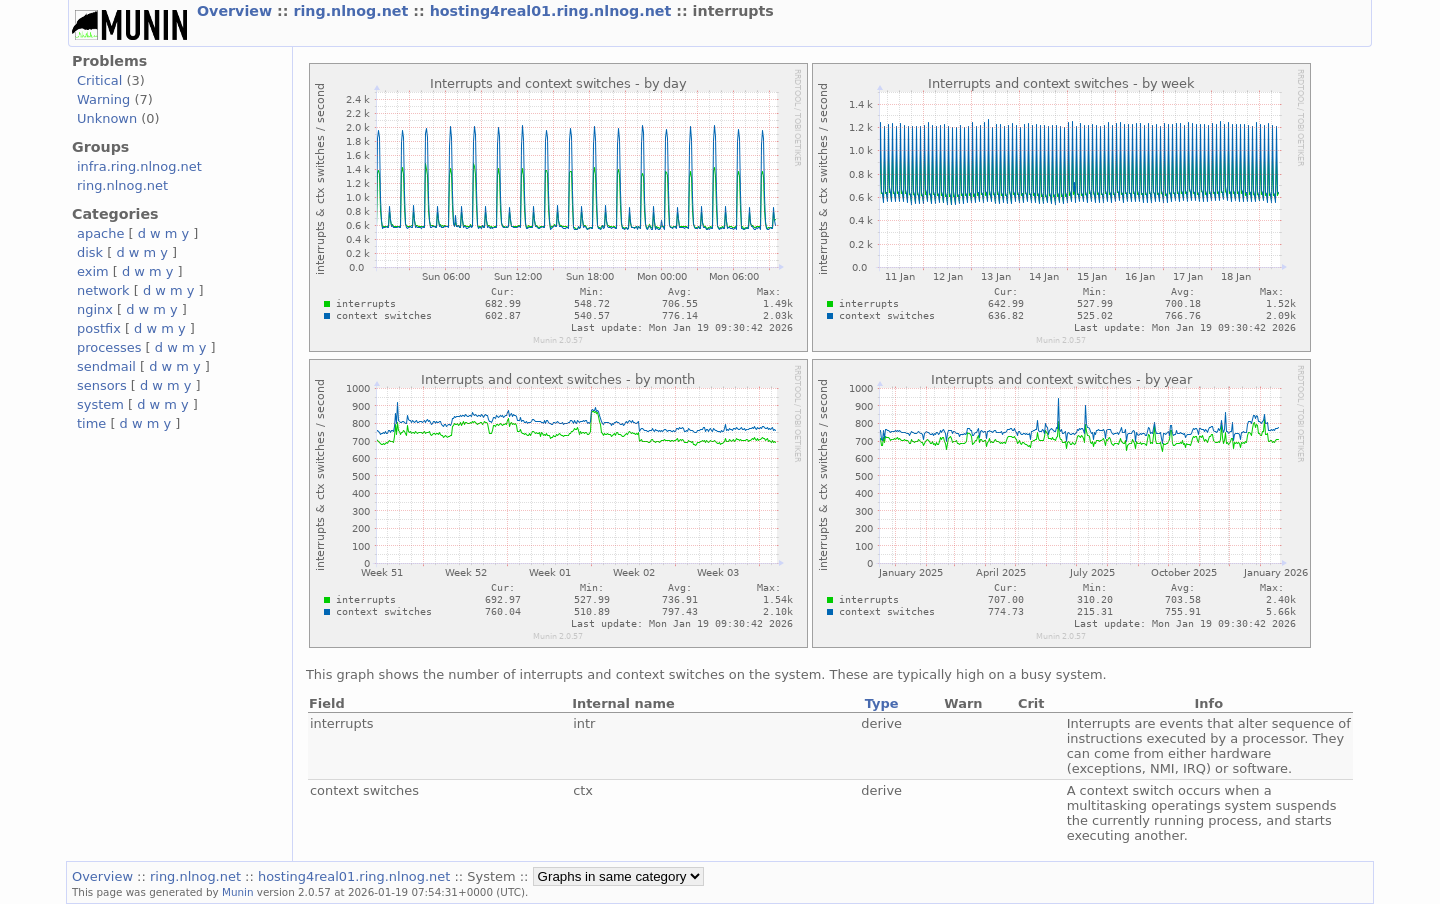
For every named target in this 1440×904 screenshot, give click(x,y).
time (91, 423)
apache (100, 233)
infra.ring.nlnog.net (139, 166)
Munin (238, 892)
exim (93, 271)
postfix (99, 328)
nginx (95, 309)
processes (109, 347)
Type (882, 703)
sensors (102, 385)
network (103, 290)
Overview (237, 11)
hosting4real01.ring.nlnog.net (553, 11)
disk (90, 252)
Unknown (107, 118)
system (100, 404)
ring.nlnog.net (353, 11)
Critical (99, 80)
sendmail (106, 366)
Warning (103, 99)
